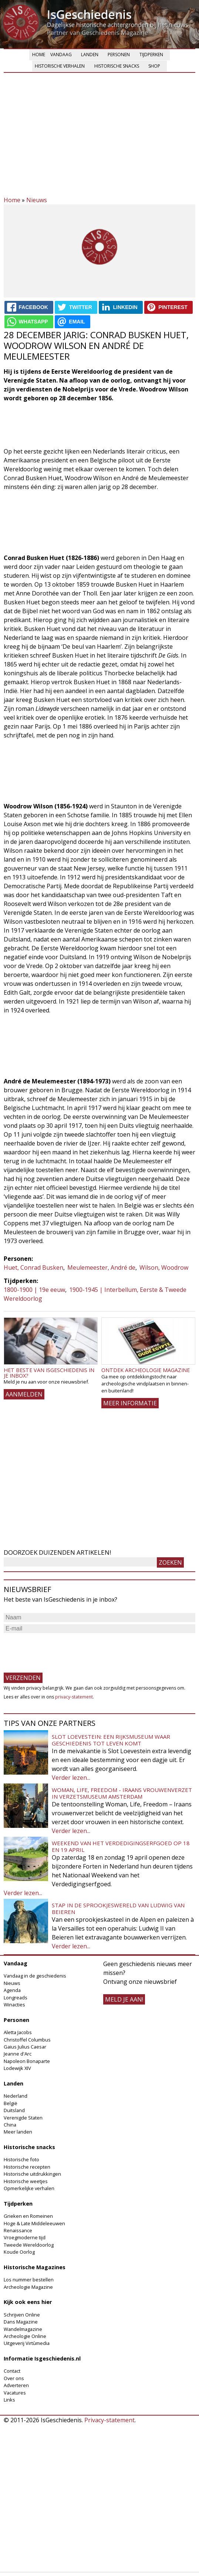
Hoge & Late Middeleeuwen (34, 2223)
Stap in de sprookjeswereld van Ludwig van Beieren (118, 1908)
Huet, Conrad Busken (33, 1267)
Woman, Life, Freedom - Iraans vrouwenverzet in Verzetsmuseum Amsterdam (122, 1793)
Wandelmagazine (23, 2329)
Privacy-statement (109, 2420)
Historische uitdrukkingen (32, 2174)
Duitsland (14, 2110)
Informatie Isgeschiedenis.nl (42, 2358)
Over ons (14, 2378)
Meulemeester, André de (101, 1267)
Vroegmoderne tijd (24, 2237)
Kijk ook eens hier (28, 2301)
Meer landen (18, 2131)
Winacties (14, 2004)
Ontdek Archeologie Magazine (145, 1370)
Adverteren (16, 2385)
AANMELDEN (24, 1394)
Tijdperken (151, 54)
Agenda (12, 1990)
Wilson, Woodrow (163, 1267)
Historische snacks (116, 66)
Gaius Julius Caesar (25, 2046)
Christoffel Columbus (27, 2039)
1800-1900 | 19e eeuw (34, 1290)
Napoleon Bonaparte (27, 2061)
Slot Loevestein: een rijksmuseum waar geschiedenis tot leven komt (111, 1740)
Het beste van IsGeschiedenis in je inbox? (49, 1373)
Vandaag (61, 54)
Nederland (15, 2096)
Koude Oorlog (19, 2252)
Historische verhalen (60, 66)
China (10, 2124)
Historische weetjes (26, 2181)
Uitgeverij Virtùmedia (27, 2343)
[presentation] (60, 1649)
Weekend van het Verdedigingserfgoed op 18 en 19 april (121, 1846)
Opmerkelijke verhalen (29, 2188)
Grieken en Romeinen (28, 2216)
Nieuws (36, 200)
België (10, 2103)
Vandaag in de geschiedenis (35, 1975)
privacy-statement (74, 1697)
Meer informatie (130, 1403)
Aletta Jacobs (18, 2032)
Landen (89, 54)
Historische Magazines (34, 2267)
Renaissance (18, 2230)
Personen (119, 54)
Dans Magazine (21, 2321)
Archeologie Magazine (28, 2287)
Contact (12, 2371)
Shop (154, 66)
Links (9, 2399)
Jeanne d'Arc (17, 2053)
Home (38, 54)
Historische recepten (27, 2166)
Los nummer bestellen (29, 2279)
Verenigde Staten (23, 2117)
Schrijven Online (22, 2314)
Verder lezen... (71, 1778)
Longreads (15, 1997)
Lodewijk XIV (17, 2068)
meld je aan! (124, 1999)
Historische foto (21, 2159)
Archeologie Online (25, 2336)
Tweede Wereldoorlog (29, 2244)
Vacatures (15, 2392)
